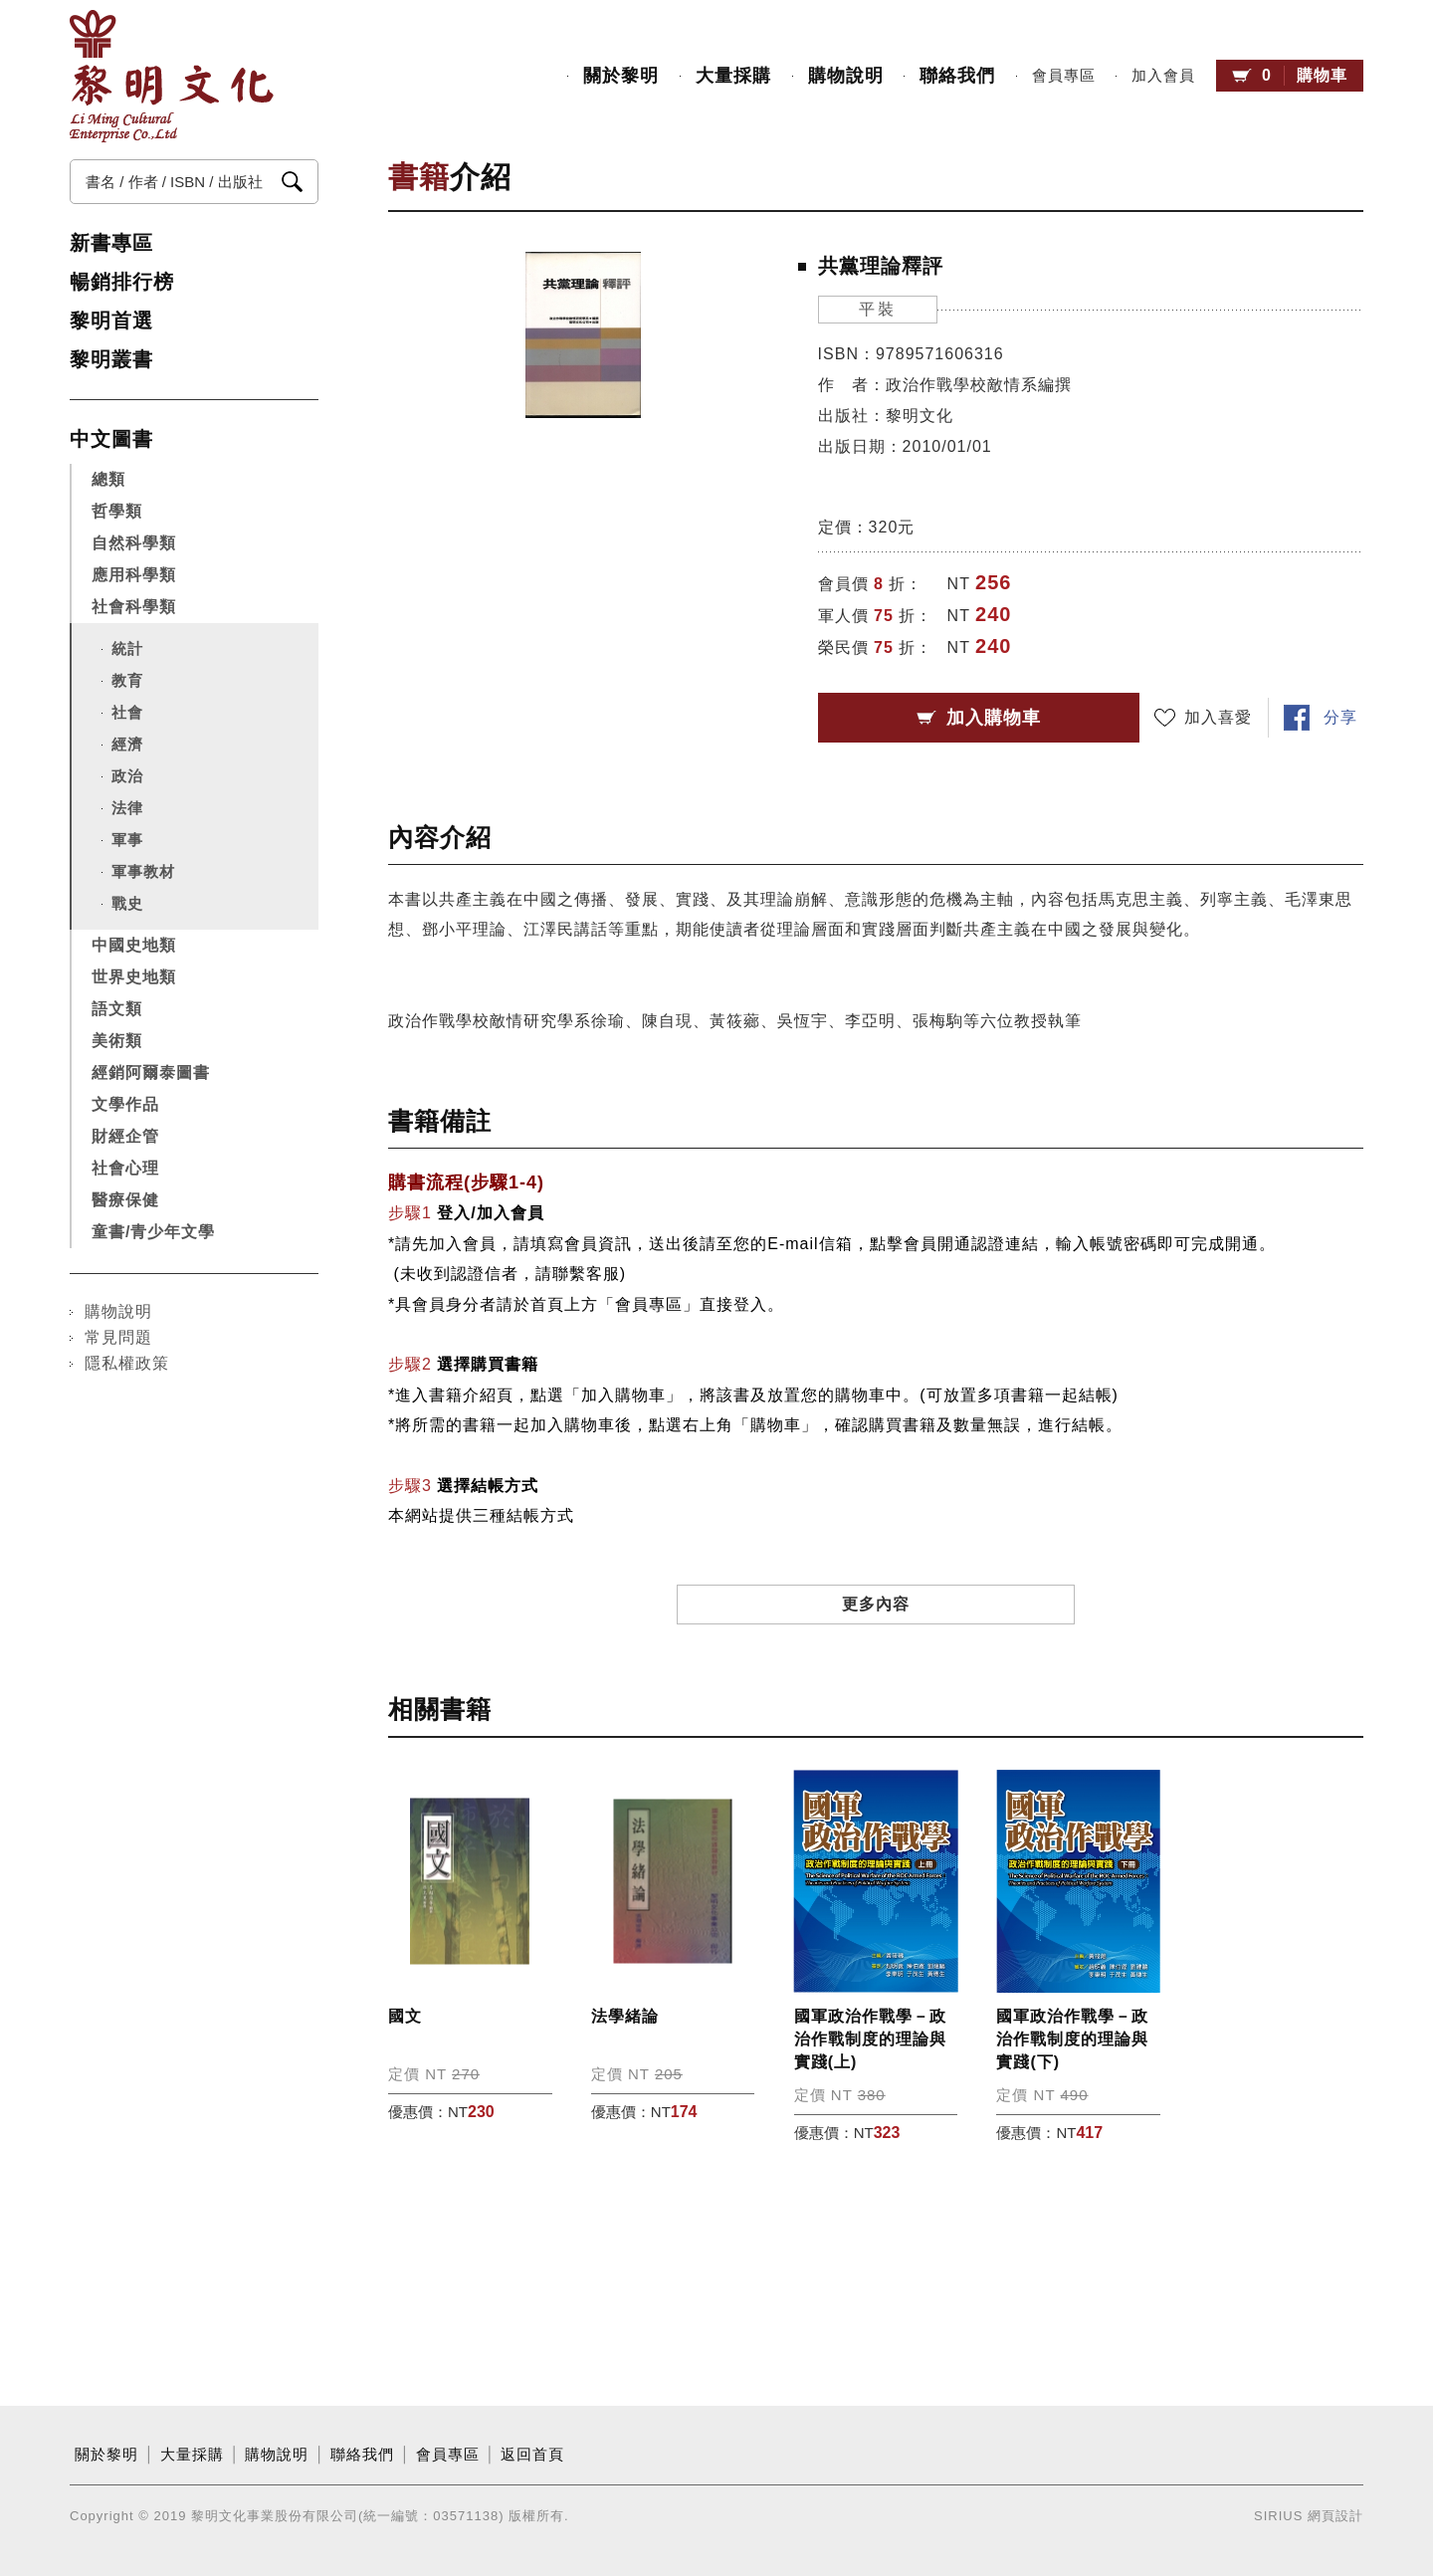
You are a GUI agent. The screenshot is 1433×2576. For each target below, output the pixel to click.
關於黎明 (621, 76)
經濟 (127, 744)
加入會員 (1163, 76)
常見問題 (118, 1337)
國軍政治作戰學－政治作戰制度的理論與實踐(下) (1072, 2039)
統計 (127, 648)
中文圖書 (111, 439)
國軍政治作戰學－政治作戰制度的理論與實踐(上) (870, 2039)
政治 (127, 775)
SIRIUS (1278, 2515)
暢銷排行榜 (122, 282)
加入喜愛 (1218, 717)
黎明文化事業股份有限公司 (172, 76)
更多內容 (876, 1604)
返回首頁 (532, 2455)
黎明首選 (111, 320)
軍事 (127, 839)
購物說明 (846, 76)
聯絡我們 (957, 76)
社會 (127, 712)
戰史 (127, 903)
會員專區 (1064, 76)
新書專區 (111, 243)
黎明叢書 (111, 359)
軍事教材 (143, 871)
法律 (127, 807)
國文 (405, 2016)
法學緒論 (625, 2016)
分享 (1340, 717)
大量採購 (733, 76)
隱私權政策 (127, 1363)
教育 (127, 680)
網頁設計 (1335, 2515)
